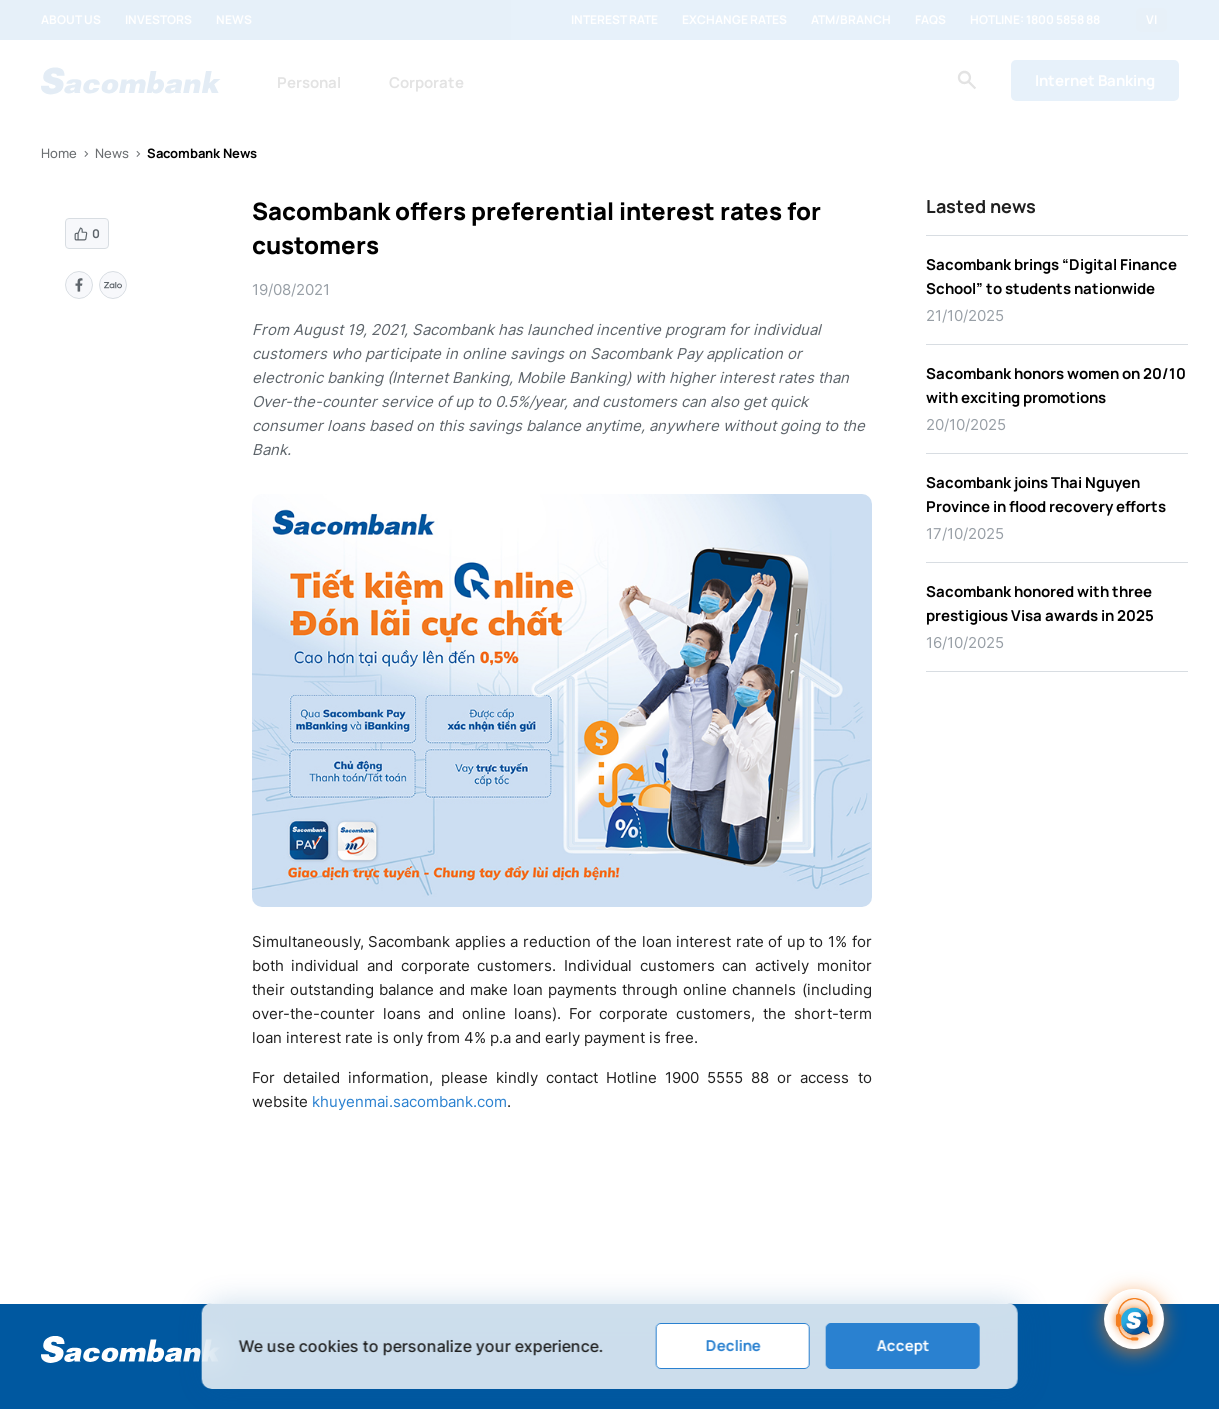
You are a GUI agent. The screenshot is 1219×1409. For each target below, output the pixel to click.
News (234, 20)
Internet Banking (1095, 80)
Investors (158, 20)
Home (59, 153)
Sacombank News (202, 153)
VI (1151, 20)
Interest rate (614, 20)
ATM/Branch (851, 20)
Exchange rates (734, 20)
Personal (309, 82)
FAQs (930, 20)
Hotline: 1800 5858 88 (1035, 20)
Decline (732, 1345)
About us (71, 20)
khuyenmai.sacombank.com (409, 1101)
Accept (902, 1345)
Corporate (426, 82)
